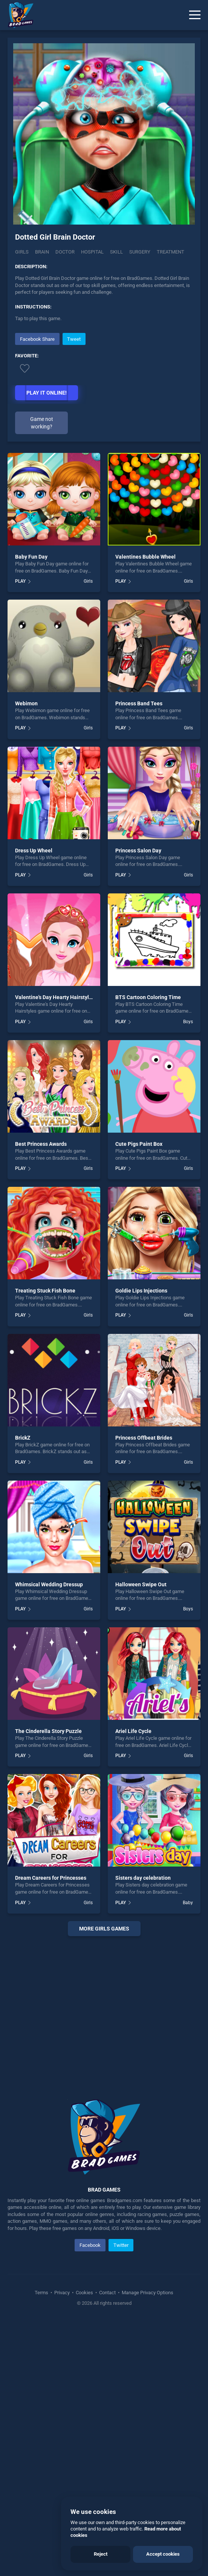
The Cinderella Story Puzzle (48, 1731)
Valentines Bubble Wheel (145, 557)
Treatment (170, 252)
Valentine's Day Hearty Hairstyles (55, 997)
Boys (188, 1021)
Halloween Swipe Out (141, 1584)
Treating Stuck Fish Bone (45, 1291)
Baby (188, 1902)
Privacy (62, 2292)
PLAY (20, 581)
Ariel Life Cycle (133, 1731)
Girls (22, 252)
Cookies (84, 2292)
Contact (107, 2292)
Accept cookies (163, 2554)
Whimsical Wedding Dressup (49, 1584)
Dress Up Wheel (33, 851)
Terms (42, 2292)
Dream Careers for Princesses (50, 1878)
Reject (100, 2554)
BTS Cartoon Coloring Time (148, 997)
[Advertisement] (104, 2008)
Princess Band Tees (138, 703)
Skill (116, 252)
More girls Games (104, 1929)
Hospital (92, 252)
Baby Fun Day (31, 557)
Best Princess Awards (41, 1144)
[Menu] (194, 15)
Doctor (65, 252)
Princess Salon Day (138, 851)
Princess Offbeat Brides (143, 1438)
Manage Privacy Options (147, 2292)
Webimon (26, 703)
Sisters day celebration (143, 1878)
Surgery (139, 252)
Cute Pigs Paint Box (138, 1144)
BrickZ (23, 1438)
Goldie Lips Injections (141, 1291)
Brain (42, 252)
